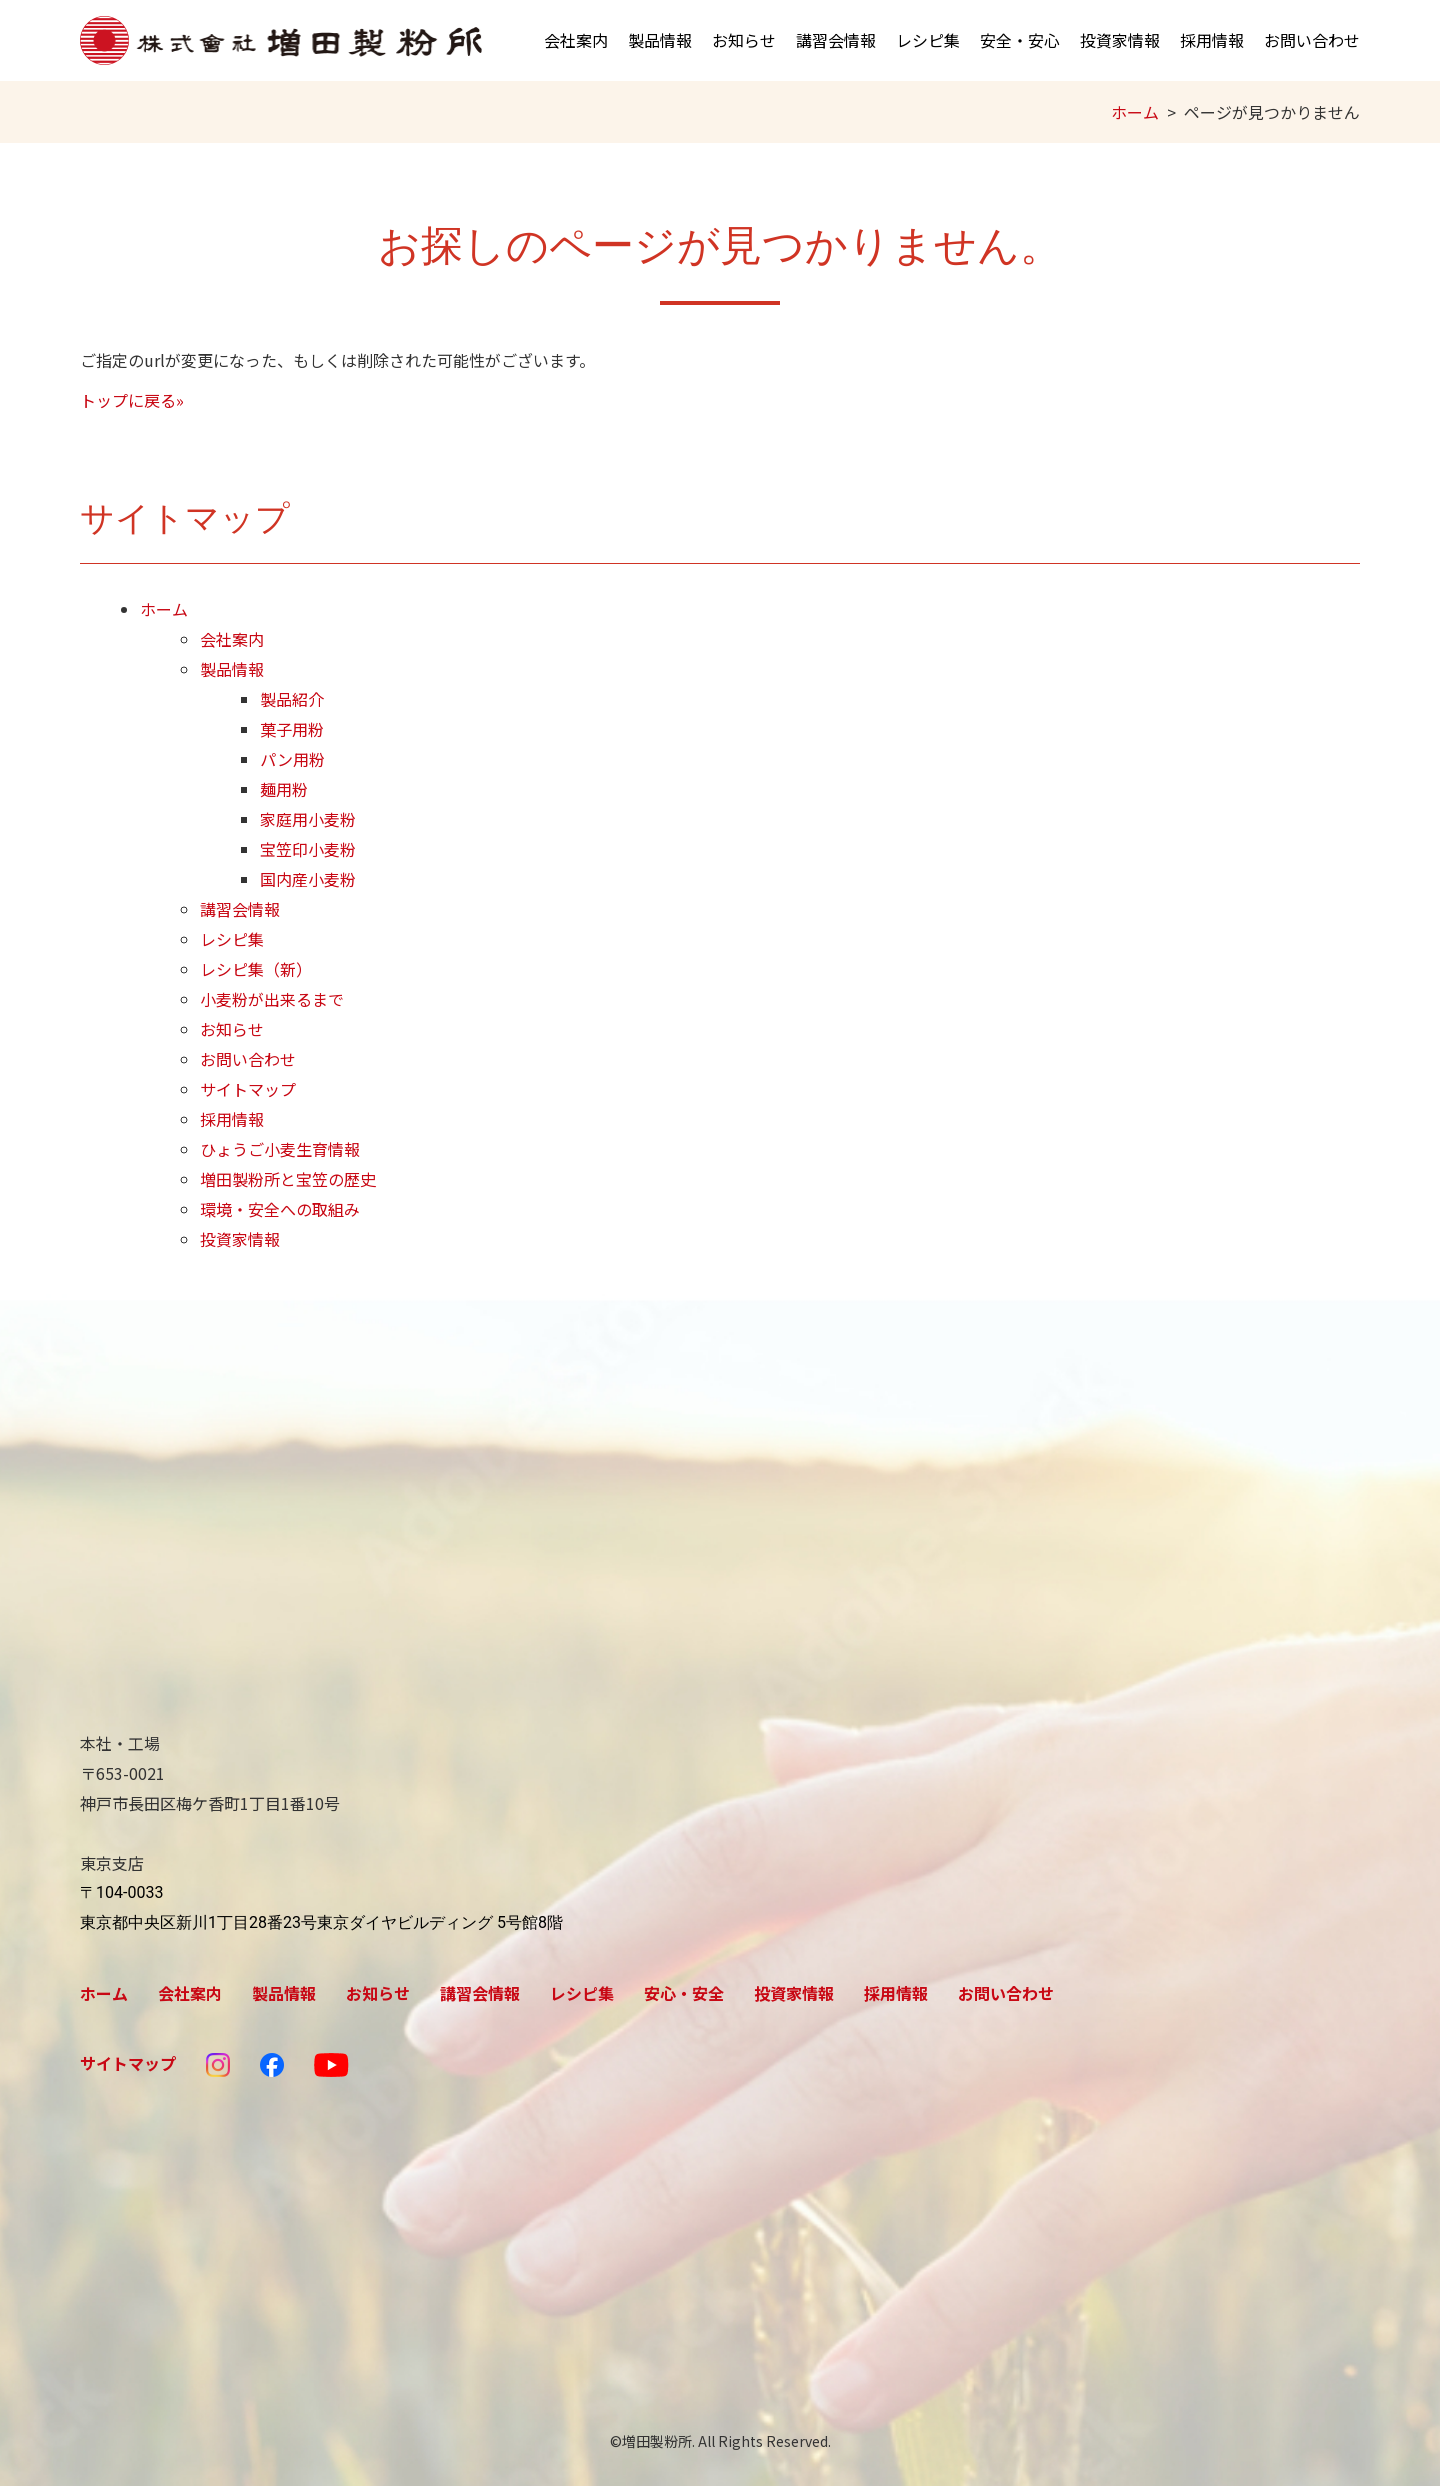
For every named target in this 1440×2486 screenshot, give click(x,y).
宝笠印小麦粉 (308, 849)
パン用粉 (292, 759)
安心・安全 (684, 1993)
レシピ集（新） (256, 969)
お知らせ (744, 40)
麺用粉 (284, 789)
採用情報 (1212, 40)
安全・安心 (1020, 40)
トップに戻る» (132, 400)
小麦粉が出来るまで (272, 999)
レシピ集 (928, 40)
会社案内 (576, 40)
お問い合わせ (1312, 40)
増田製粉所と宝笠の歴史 (288, 1179)
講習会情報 (836, 40)
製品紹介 (292, 699)
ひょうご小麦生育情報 (280, 1149)
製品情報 (660, 40)
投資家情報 (1120, 40)
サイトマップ (248, 1089)
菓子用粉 (292, 729)
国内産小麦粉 (308, 879)
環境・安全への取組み (280, 1209)
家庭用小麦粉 (308, 819)
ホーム (1135, 112)
